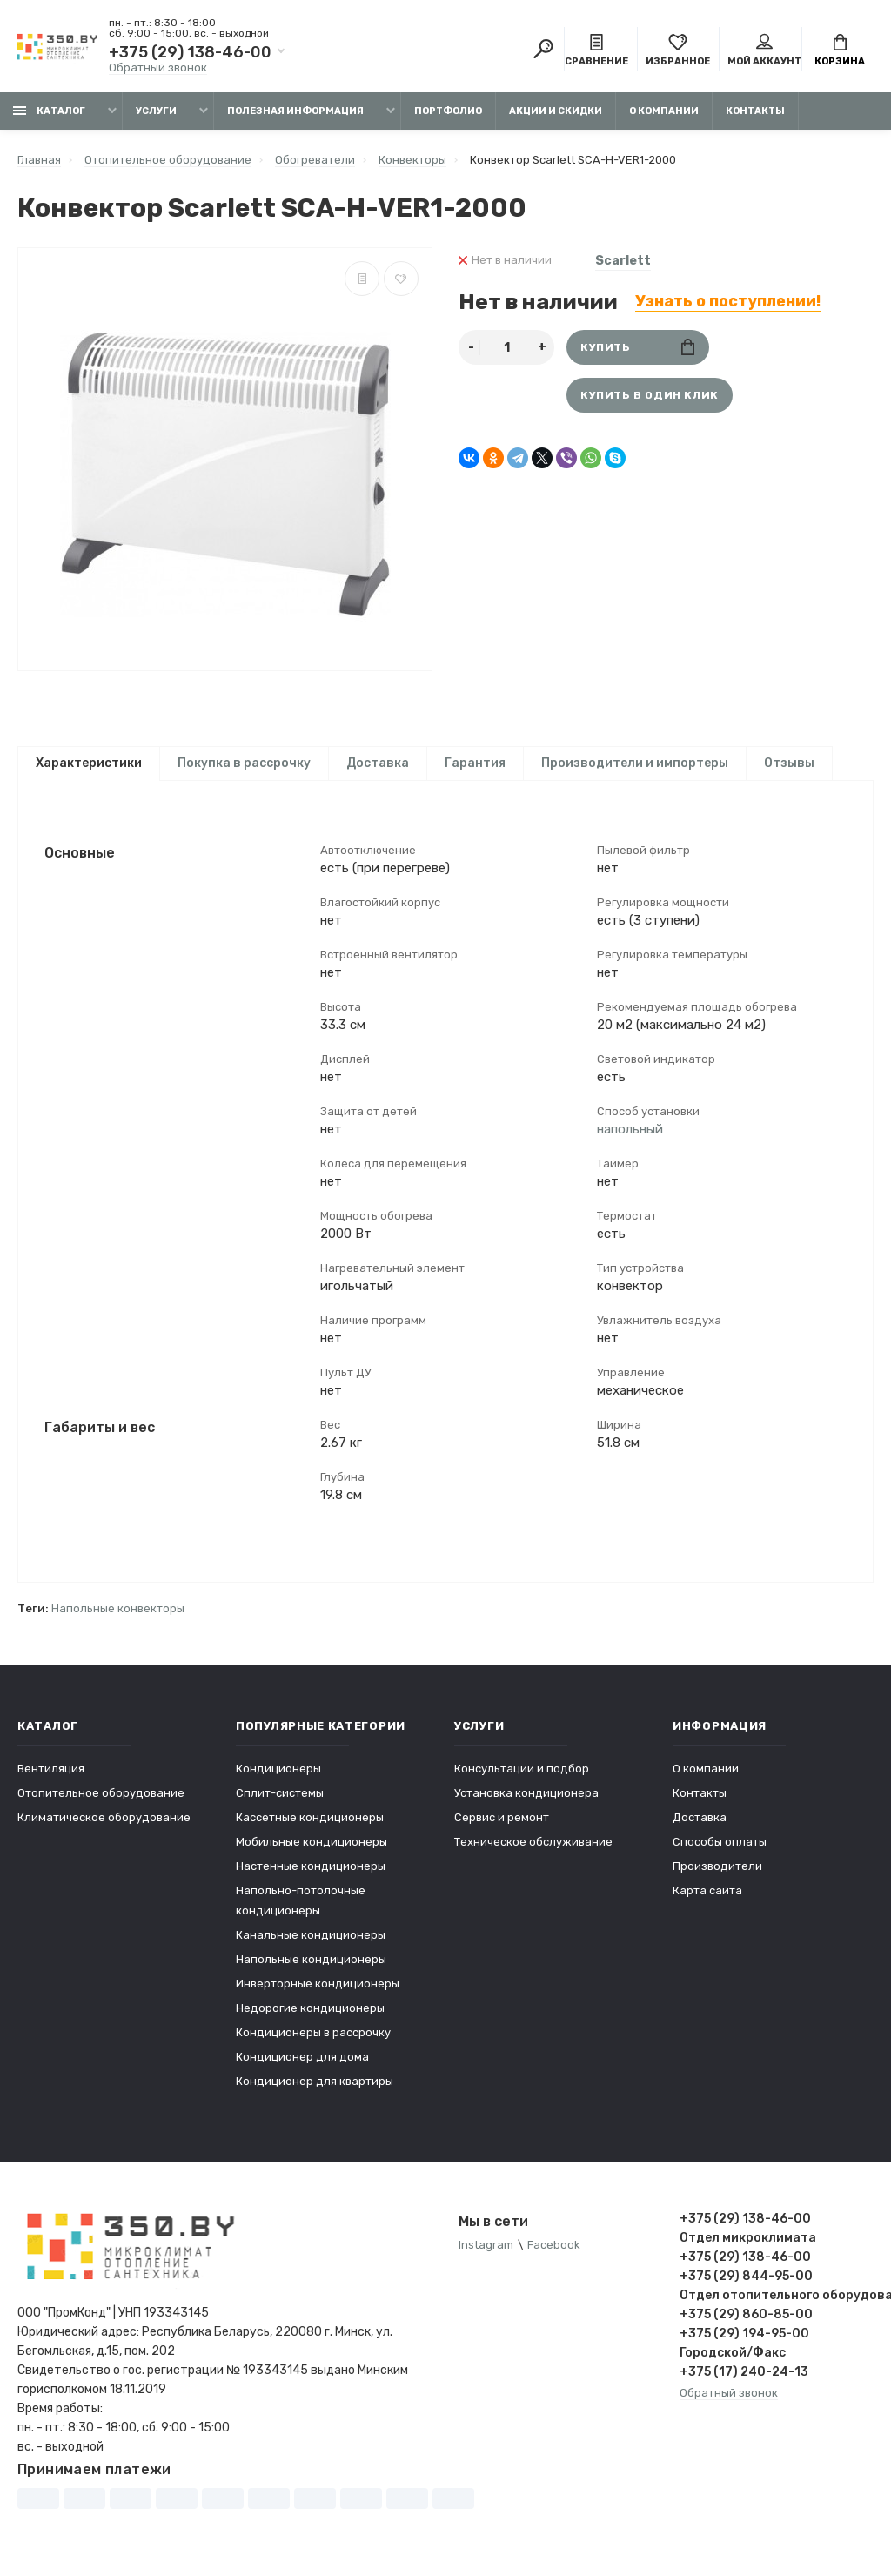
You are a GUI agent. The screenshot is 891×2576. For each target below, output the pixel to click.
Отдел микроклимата (748, 2237)
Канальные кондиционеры (310, 1934)
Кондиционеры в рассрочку (313, 2032)
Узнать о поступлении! (728, 301)
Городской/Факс (733, 2352)
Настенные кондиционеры (310, 1866)
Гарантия (475, 763)
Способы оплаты (720, 1841)
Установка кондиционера (526, 1792)
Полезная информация (295, 111)
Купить (637, 347)
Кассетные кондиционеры (310, 1817)
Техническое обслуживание (533, 1841)
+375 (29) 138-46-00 (190, 52)
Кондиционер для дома (302, 2056)
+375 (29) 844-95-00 (746, 2276)
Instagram (486, 2244)
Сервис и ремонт (501, 1817)
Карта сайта (707, 1890)
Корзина (839, 50)
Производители (717, 1866)
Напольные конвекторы (117, 1608)
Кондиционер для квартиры (314, 2081)
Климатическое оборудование (104, 1817)
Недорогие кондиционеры (310, 2007)
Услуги (156, 111)
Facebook (553, 2244)
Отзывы (789, 763)
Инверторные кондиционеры (317, 1983)
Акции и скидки (555, 111)
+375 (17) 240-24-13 (744, 2371)
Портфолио (448, 111)
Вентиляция (50, 1768)
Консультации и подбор (521, 1768)
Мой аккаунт (764, 50)
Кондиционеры (278, 1768)
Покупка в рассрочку (244, 763)
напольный (630, 1129)
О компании (664, 111)
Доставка (377, 763)
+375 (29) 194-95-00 (744, 2333)
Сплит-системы (280, 1792)
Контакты (755, 111)
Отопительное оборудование (100, 1792)
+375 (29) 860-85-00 (746, 2314)
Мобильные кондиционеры (311, 1841)
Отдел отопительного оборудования (777, 2295)
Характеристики (89, 763)
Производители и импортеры (634, 763)
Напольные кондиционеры (311, 1959)
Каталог (49, 111)
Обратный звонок (158, 67)
